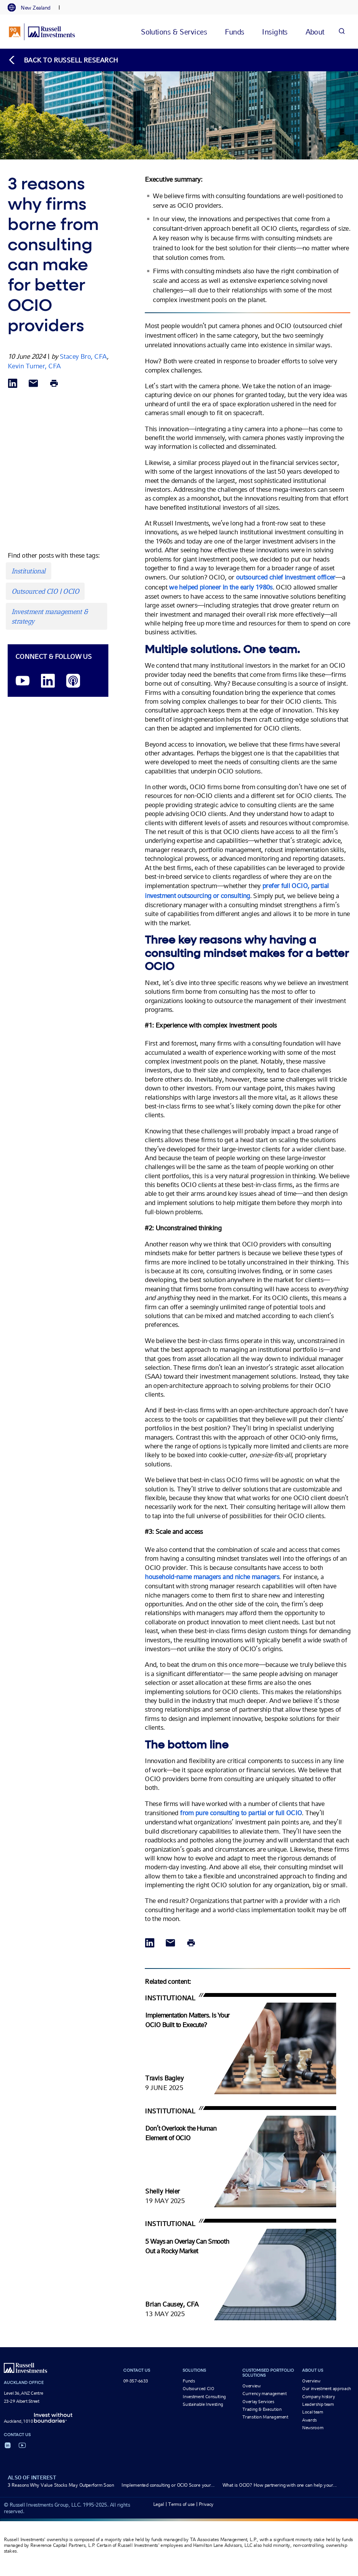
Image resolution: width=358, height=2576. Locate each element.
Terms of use (181, 2504)
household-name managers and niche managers (212, 1577)
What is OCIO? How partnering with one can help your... (279, 2485)
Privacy (206, 2504)
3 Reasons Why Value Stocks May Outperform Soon (61, 2485)
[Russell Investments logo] (42, 31)
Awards (309, 2420)
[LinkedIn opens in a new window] (47, 681)
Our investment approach (326, 2388)
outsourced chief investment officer (285, 577)
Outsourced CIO (198, 2388)
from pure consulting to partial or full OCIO (241, 1813)
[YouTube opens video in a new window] (22, 681)
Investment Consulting (204, 2396)
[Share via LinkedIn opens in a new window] (12, 384)
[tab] (33, 7)
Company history (318, 2396)
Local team (312, 2412)
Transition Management (265, 2417)
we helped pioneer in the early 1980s (220, 587)
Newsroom (312, 2427)
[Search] (341, 32)
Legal (158, 2504)
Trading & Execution (261, 2409)
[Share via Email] (33, 384)
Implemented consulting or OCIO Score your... (167, 2485)
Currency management (264, 2393)
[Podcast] (73, 681)
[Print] (54, 384)
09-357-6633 (135, 2381)
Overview (251, 2386)
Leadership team (318, 2404)
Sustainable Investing (203, 2404)
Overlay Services (258, 2401)
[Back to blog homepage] (63, 60)
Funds (189, 2381)
